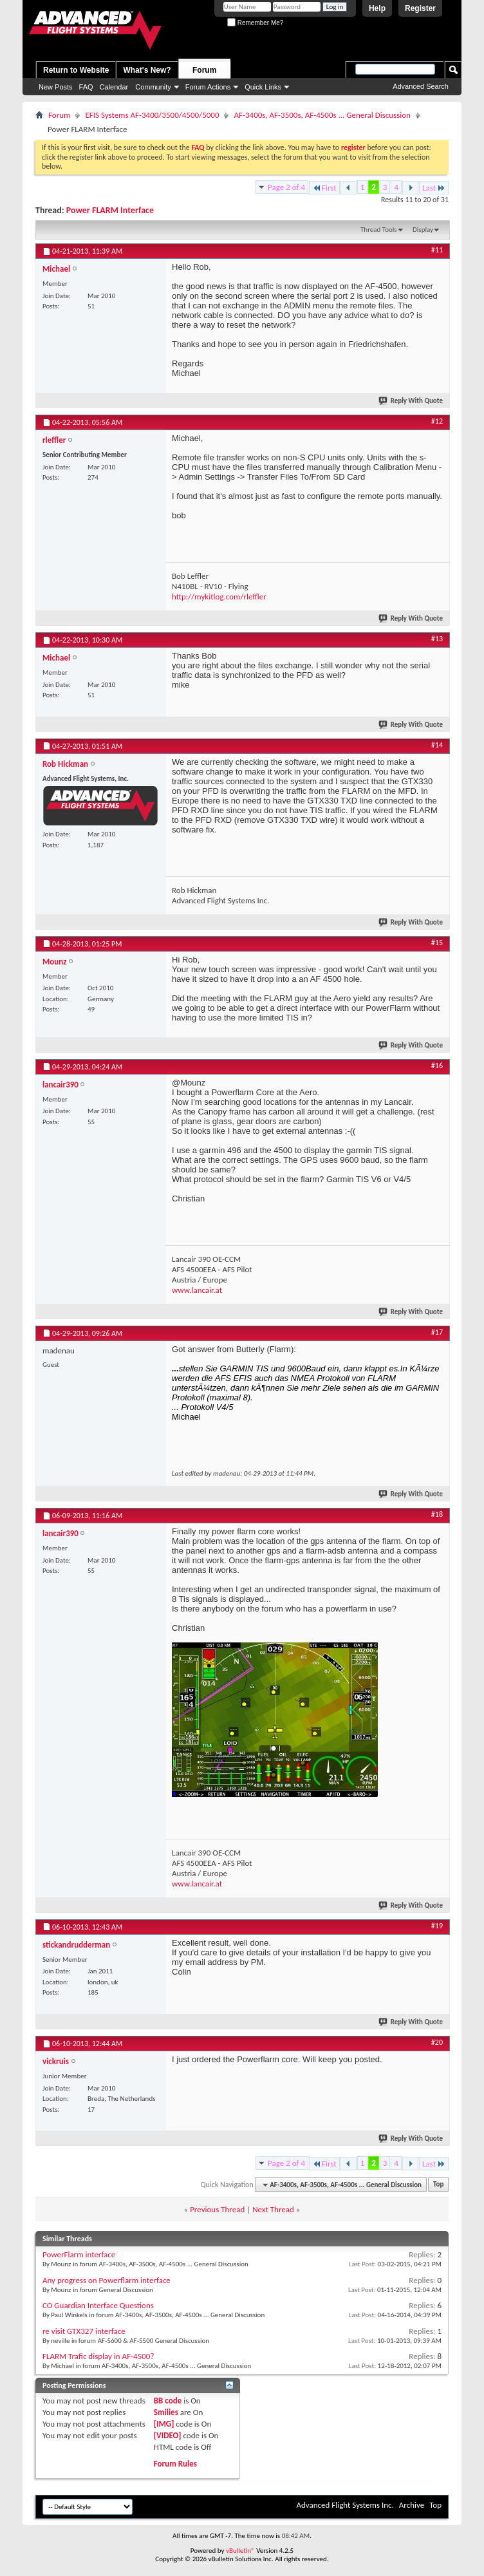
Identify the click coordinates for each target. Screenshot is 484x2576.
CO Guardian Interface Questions (98, 2305)
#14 (437, 744)
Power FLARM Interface (110, 210)
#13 (437, 638)
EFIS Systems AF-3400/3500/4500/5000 (152, 115)
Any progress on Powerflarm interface (106, 2280)
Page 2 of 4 (286, 187)
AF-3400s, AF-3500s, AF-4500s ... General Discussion (322, 115)
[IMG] (164, 2424)
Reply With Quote (411, 401)
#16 (437, 1065)
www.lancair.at (197, 1290)
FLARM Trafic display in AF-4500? (98, 2356)
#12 (437, 421)
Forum (204, 70)
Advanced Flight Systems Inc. (344, 2505)
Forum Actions (207, 87)
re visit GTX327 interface (84, 2331)
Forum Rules (175, 2463)
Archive (411, 2505)
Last (433, 188)
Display (423, 229)
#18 (437, 1514)
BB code (168, 2400)
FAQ (86, 87)
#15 (437, 942)
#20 (437, 2042)
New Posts (56, 87)
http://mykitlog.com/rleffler (219, 596)
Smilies (166, 2412)
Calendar (114, 87)
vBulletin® (240, 2550)
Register (420, 8)
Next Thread (273, 2209)
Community (153, 87)
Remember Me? (255, 22)
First (324, 188)
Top (438, 2185)
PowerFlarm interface (78, 2254)
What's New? (147, 70)
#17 (437, 1332)
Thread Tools (378, 229)
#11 (437, 249)
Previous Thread (217, 2209)
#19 (437, 1925)
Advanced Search (421, 86)
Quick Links (263, 87)
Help (377, 8)
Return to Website (76, 70)
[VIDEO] (168, 2435)
